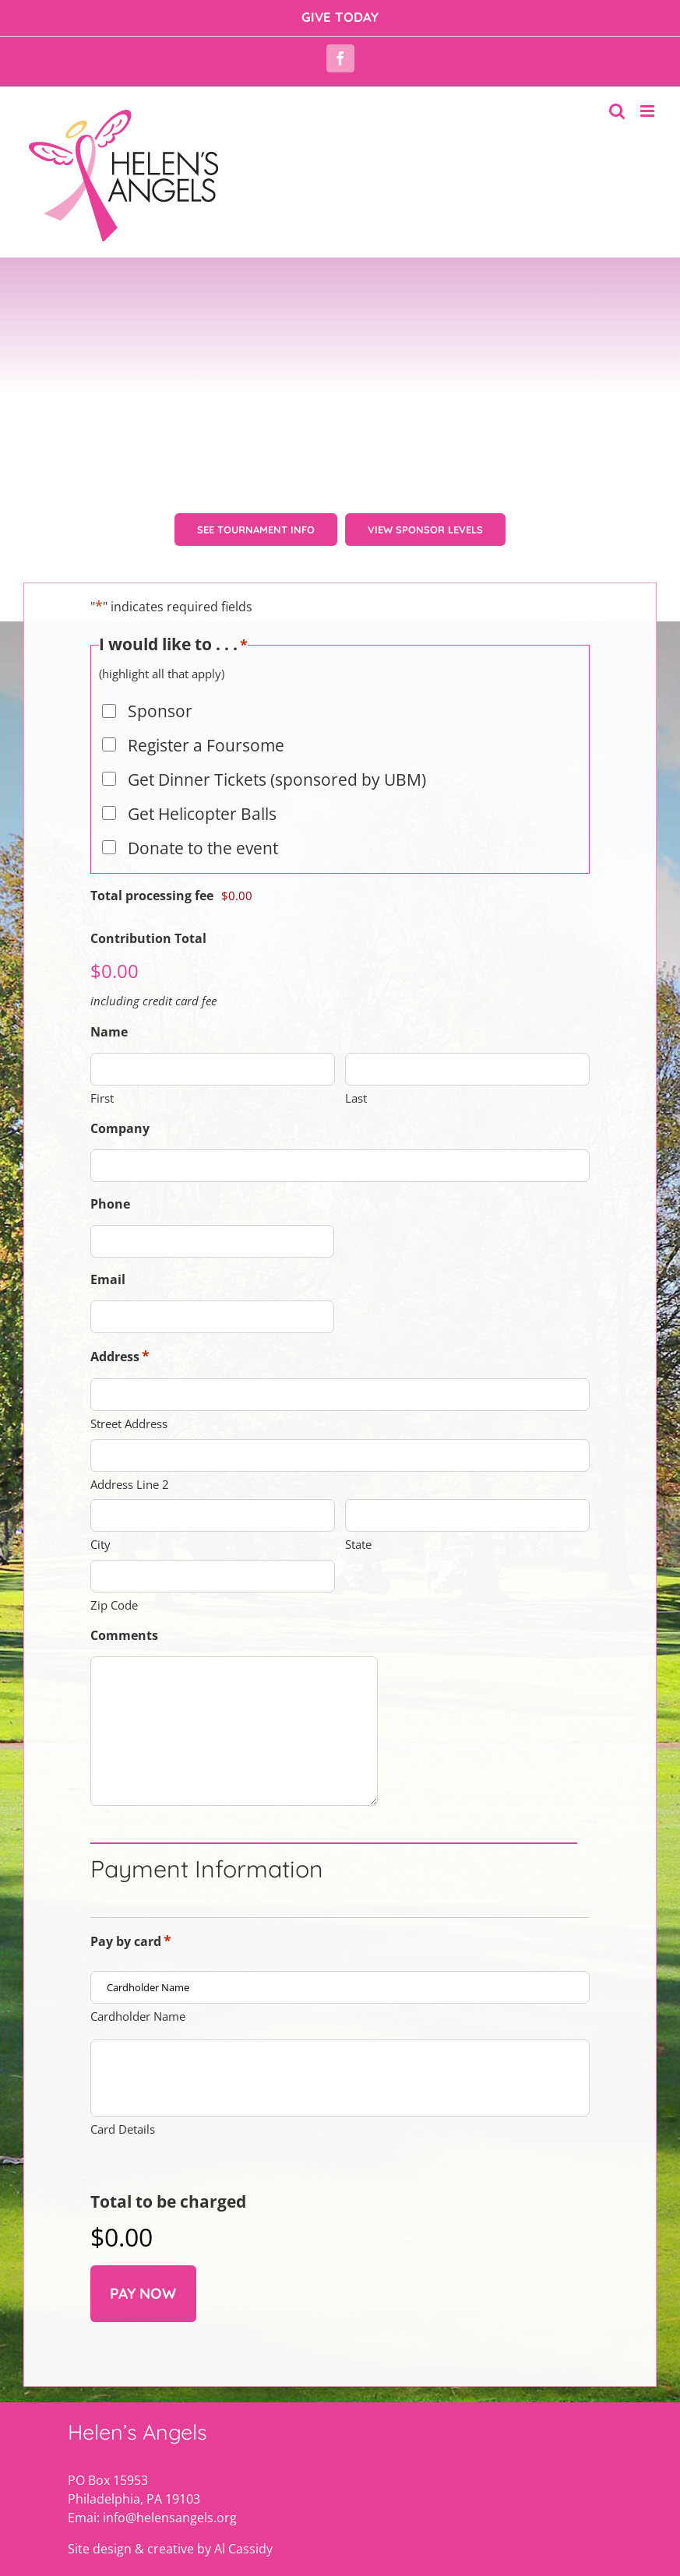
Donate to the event (203, 862)
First (102, 1112)
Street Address (128, 1437)
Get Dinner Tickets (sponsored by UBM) (277, 793)
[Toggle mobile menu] (648, 111)
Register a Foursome (206, 759)
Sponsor (160, 725)
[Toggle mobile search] (617, 111)
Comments (124, 1649)
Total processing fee (151, 909)
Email (107, 1293)
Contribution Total (148, 952)
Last (356, 1112)
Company (120, 1142)
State (358, 1558)
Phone (110, 1217)
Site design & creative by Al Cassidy (170, 2524)
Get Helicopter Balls (202, 828)
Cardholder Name (137, 2030)
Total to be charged (168, 2177)
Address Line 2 (129, 1498)
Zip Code (114, 1619)
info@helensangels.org (170, 2493)
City (100, 1558)
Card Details (122, 2105)
